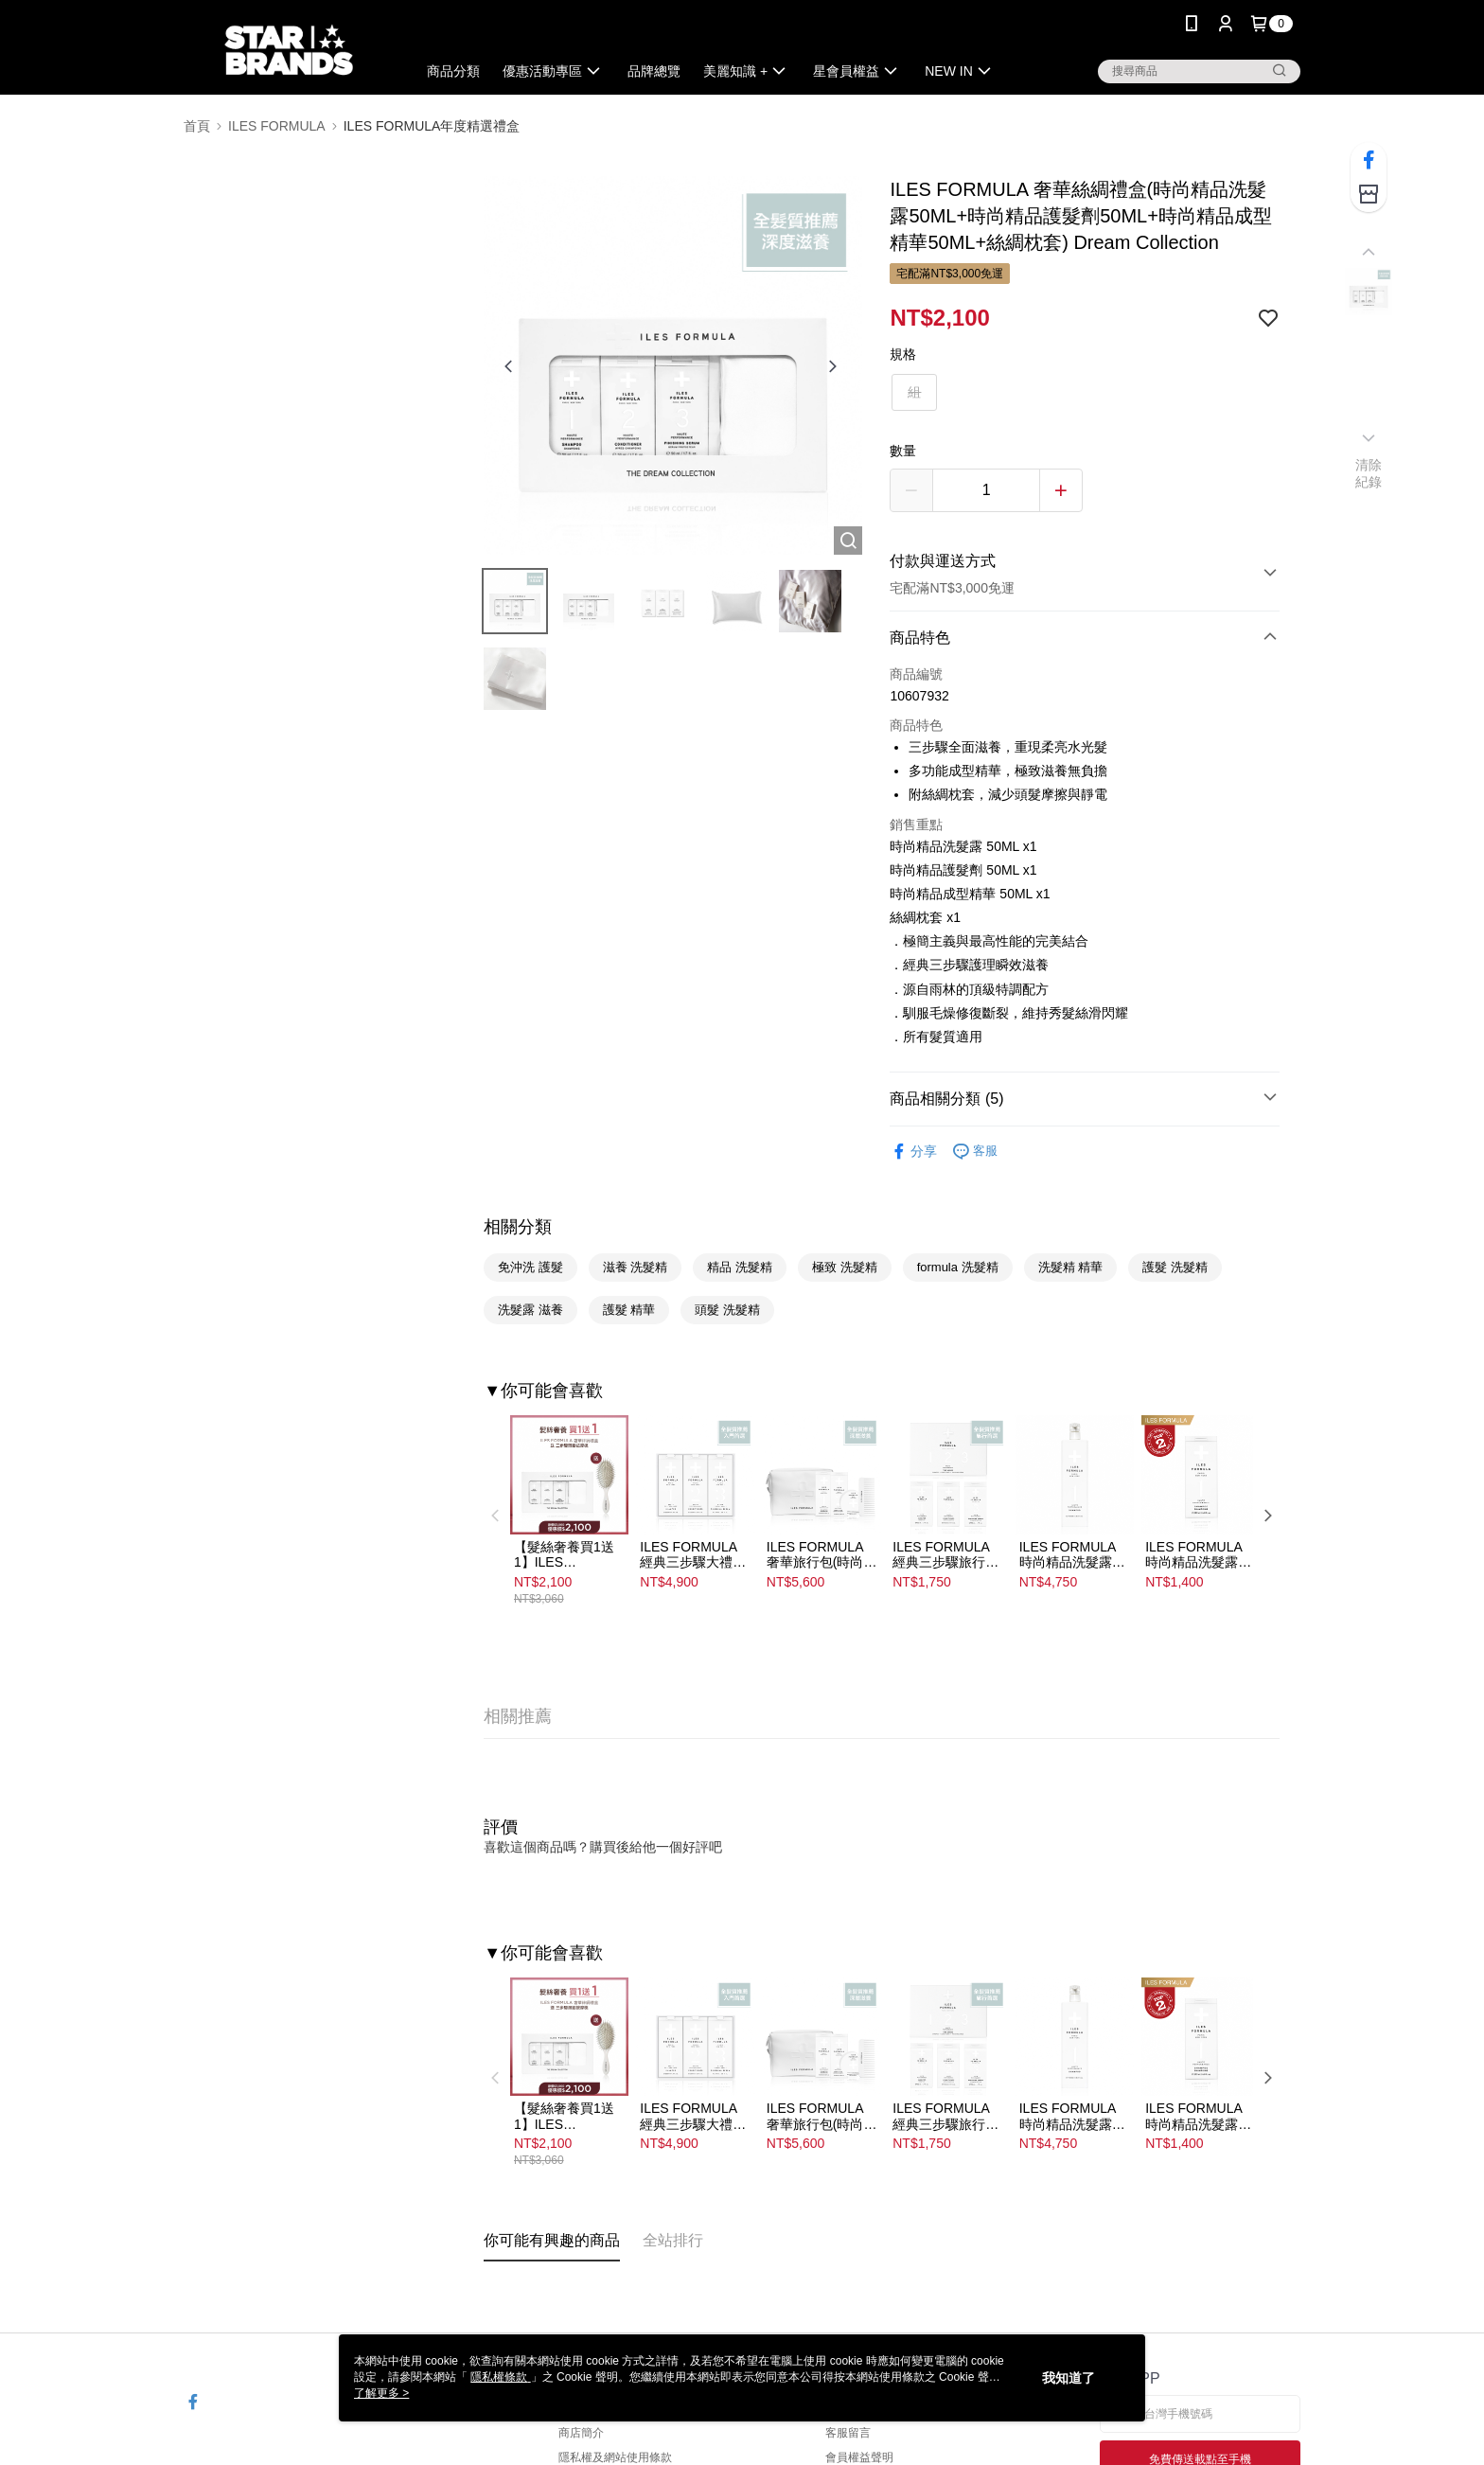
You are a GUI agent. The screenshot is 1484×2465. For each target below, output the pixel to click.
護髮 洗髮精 (1175, 1267)
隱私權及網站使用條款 (615, 2457)
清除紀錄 (1369, 473)
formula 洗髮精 (957, 1267)
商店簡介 (581, 2432)
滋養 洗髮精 (635, 1267)
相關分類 (518, 1226)
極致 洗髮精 (844, 1267)
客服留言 (848, 2432)
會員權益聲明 (859, 2457)
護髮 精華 (629, 1310)
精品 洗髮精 (739, 1267)
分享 (913, 1152)
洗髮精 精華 (1071, 1267)
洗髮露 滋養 (530, 1310)
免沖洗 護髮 (530, 1267)
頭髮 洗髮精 (727, 1310)
